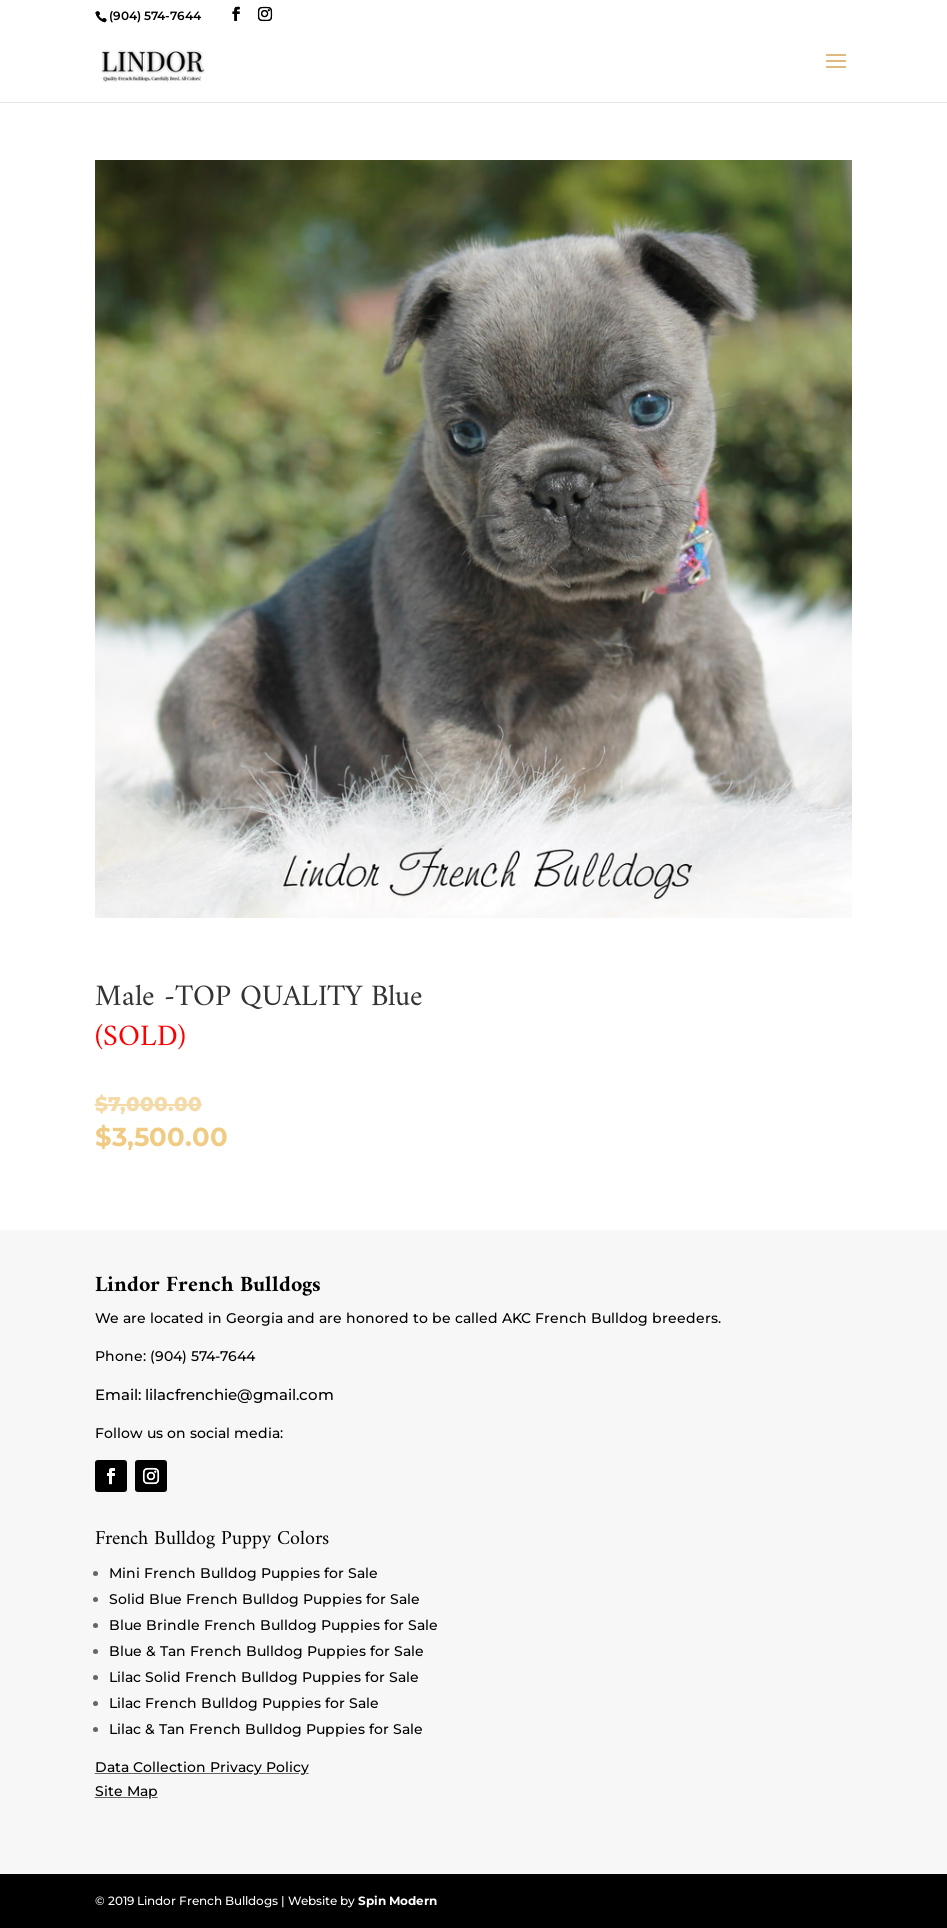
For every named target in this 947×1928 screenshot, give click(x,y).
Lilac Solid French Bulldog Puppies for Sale (264, 1677)
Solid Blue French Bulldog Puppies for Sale (264, 1599)
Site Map (126, 1791)
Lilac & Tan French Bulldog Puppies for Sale (266, 1729)
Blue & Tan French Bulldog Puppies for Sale (266, 1651)
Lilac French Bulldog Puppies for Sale (244, 1703)
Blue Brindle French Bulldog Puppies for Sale (273, 1625)
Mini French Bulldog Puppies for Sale (243, 1573)
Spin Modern (397, 1900)
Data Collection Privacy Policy (202, 1767)
